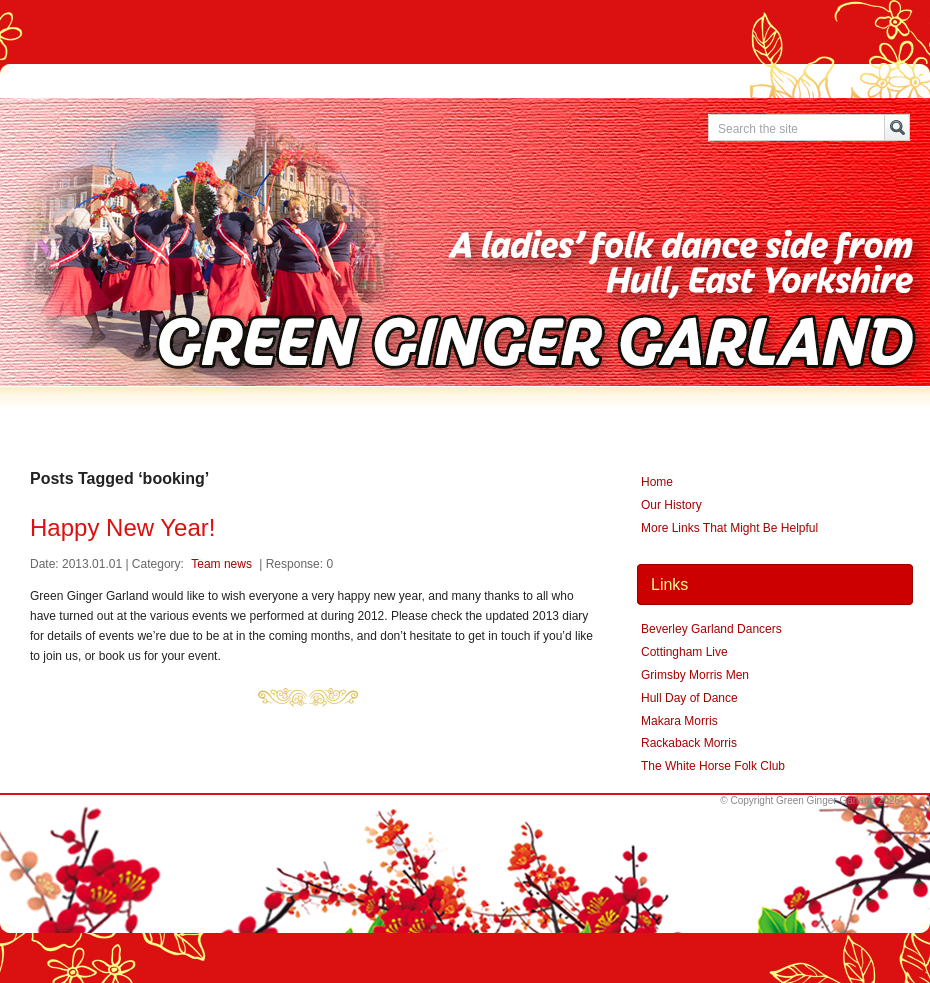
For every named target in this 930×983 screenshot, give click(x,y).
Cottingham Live (684, 652)
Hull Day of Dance (689, 698)
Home (657, 482)
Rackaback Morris (689, 743)
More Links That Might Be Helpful (729, 528)
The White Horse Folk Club (713, 766)
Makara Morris (679, 721)
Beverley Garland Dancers (711, 629)
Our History (671, 505)
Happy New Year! (122, 527)
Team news (221, 564)
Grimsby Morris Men (695, 675)
